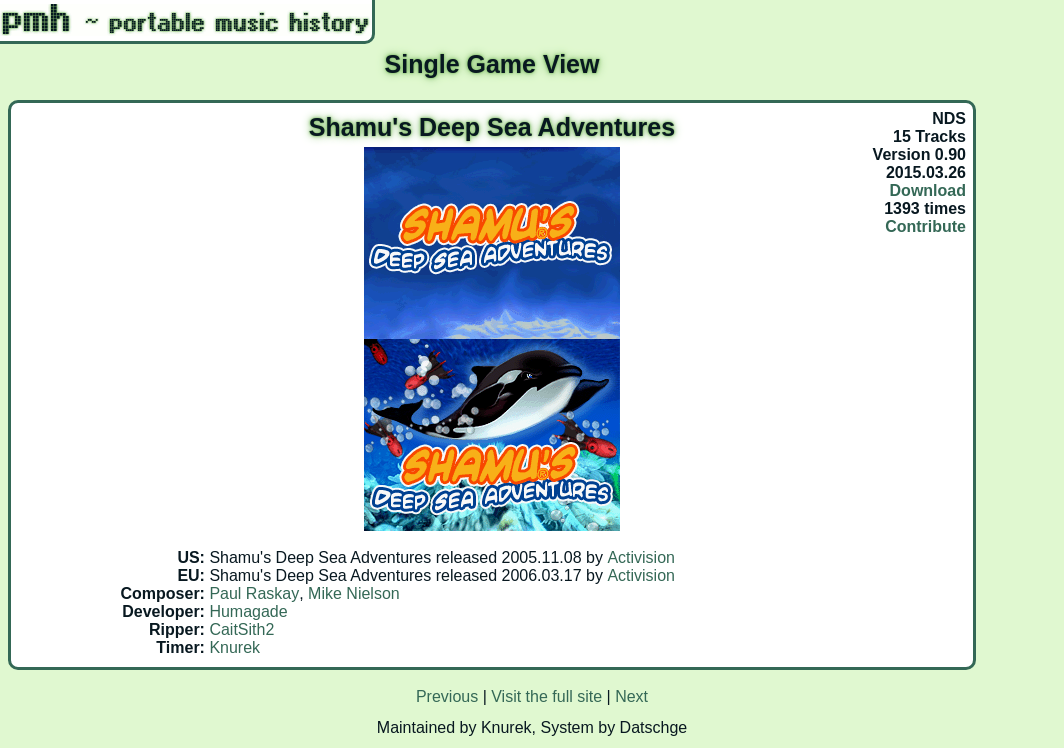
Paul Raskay (254, 593)
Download (928, 190)
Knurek (234, 647)
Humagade (248, 611)
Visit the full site (546, 696)
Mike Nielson (354, 593)
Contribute (925, 226)
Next (631, 696)
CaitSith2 (241, 629)
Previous (447, 696)
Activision (641, 557)
